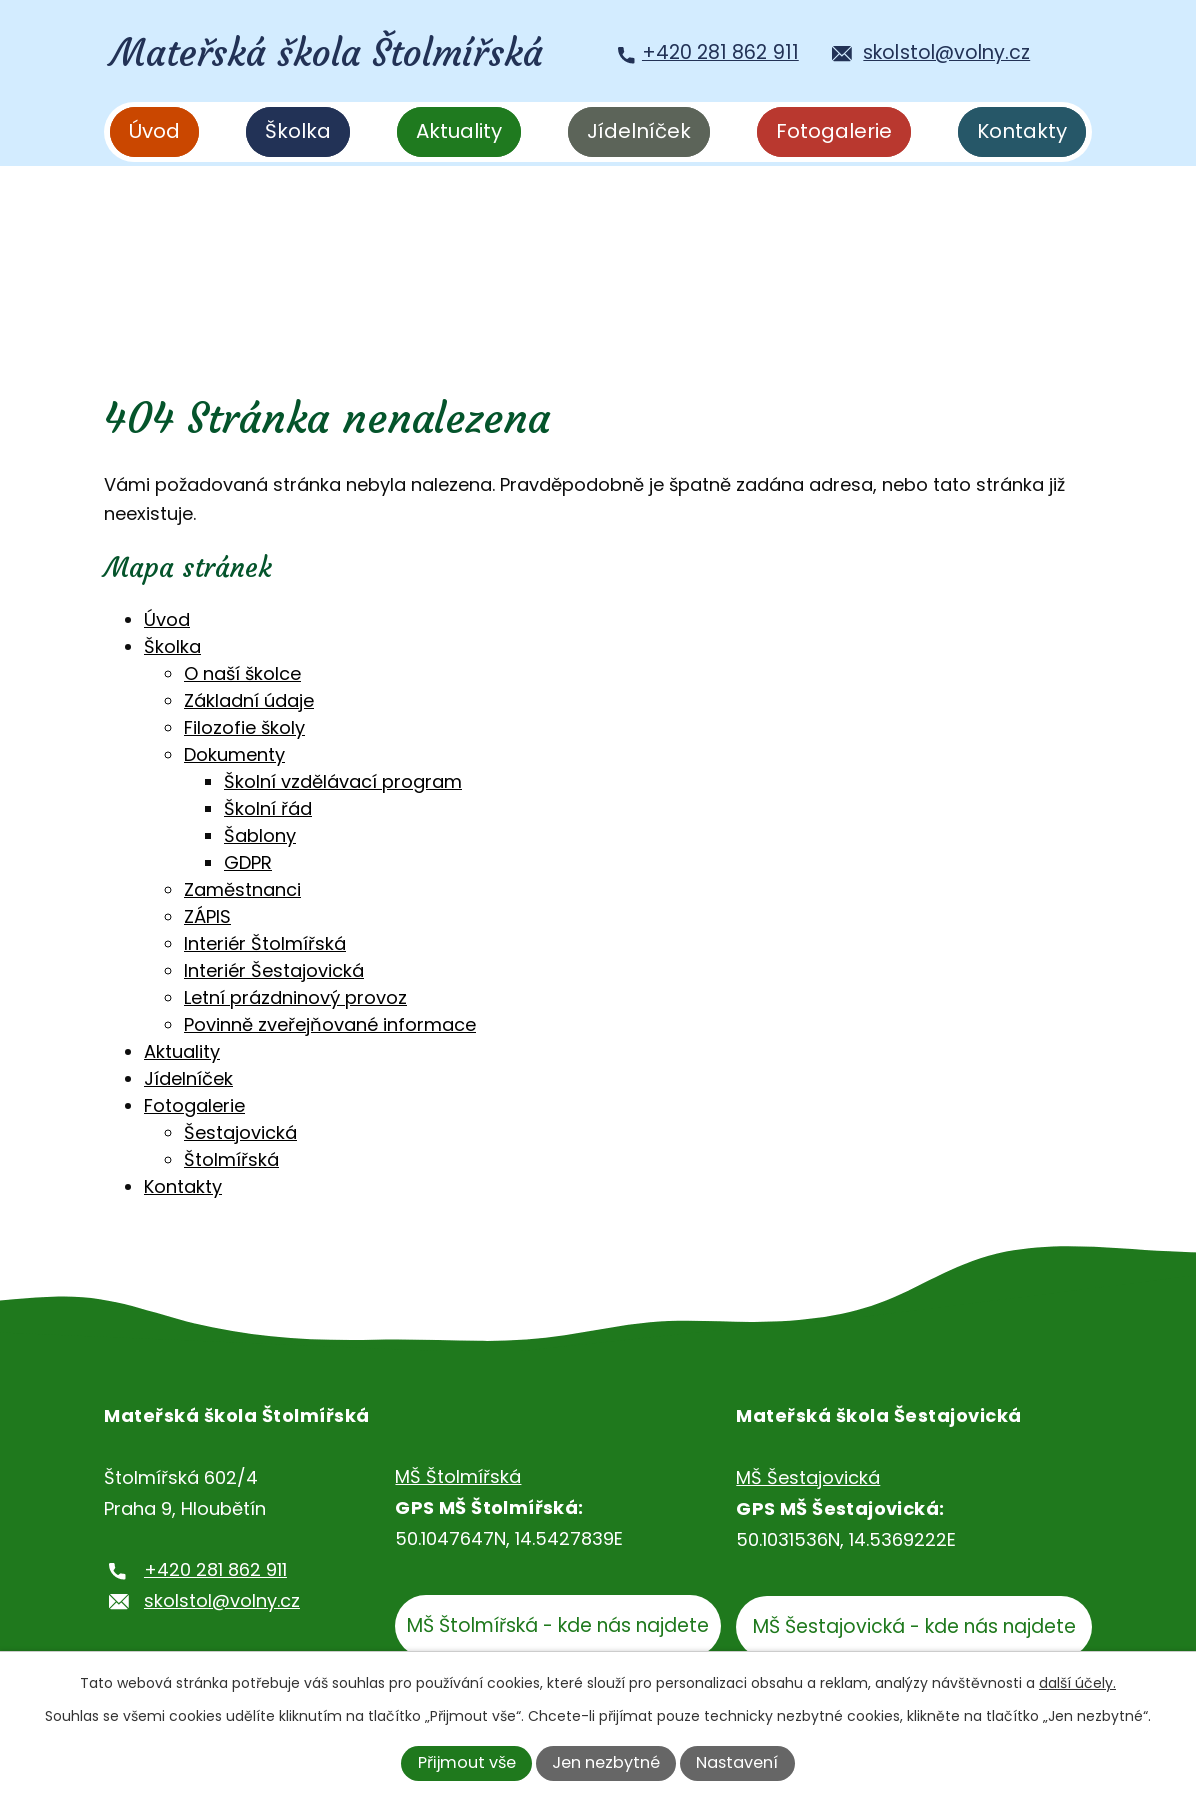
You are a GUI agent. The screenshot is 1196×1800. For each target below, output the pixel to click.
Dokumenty (234, 754)
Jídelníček (639, 131)
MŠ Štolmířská (458, 1476)
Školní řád (268, 808)
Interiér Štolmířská (265, 943)
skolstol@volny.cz (222, 1600)
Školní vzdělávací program (343, 781)
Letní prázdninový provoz (295, 997)
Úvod (154, 131)
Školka (298, 131)
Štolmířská (231, 1159)
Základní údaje (249, 700)
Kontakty (1022, 131)
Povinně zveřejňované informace (330, 1024)
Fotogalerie (834, 131)
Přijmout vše (467, 1762)
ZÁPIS (207, 916)
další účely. (1077, 1683)
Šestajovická (240, 1132)
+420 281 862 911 (215, 1569)
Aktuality (459, 131)
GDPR (248, 862)
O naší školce (242, 673)
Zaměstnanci (242, 889)
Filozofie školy (244, 727)
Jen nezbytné (606, 1762)
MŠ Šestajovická (808, 1477)
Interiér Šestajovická (274, 970)
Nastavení (737, 1762)
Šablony (260, 835)
